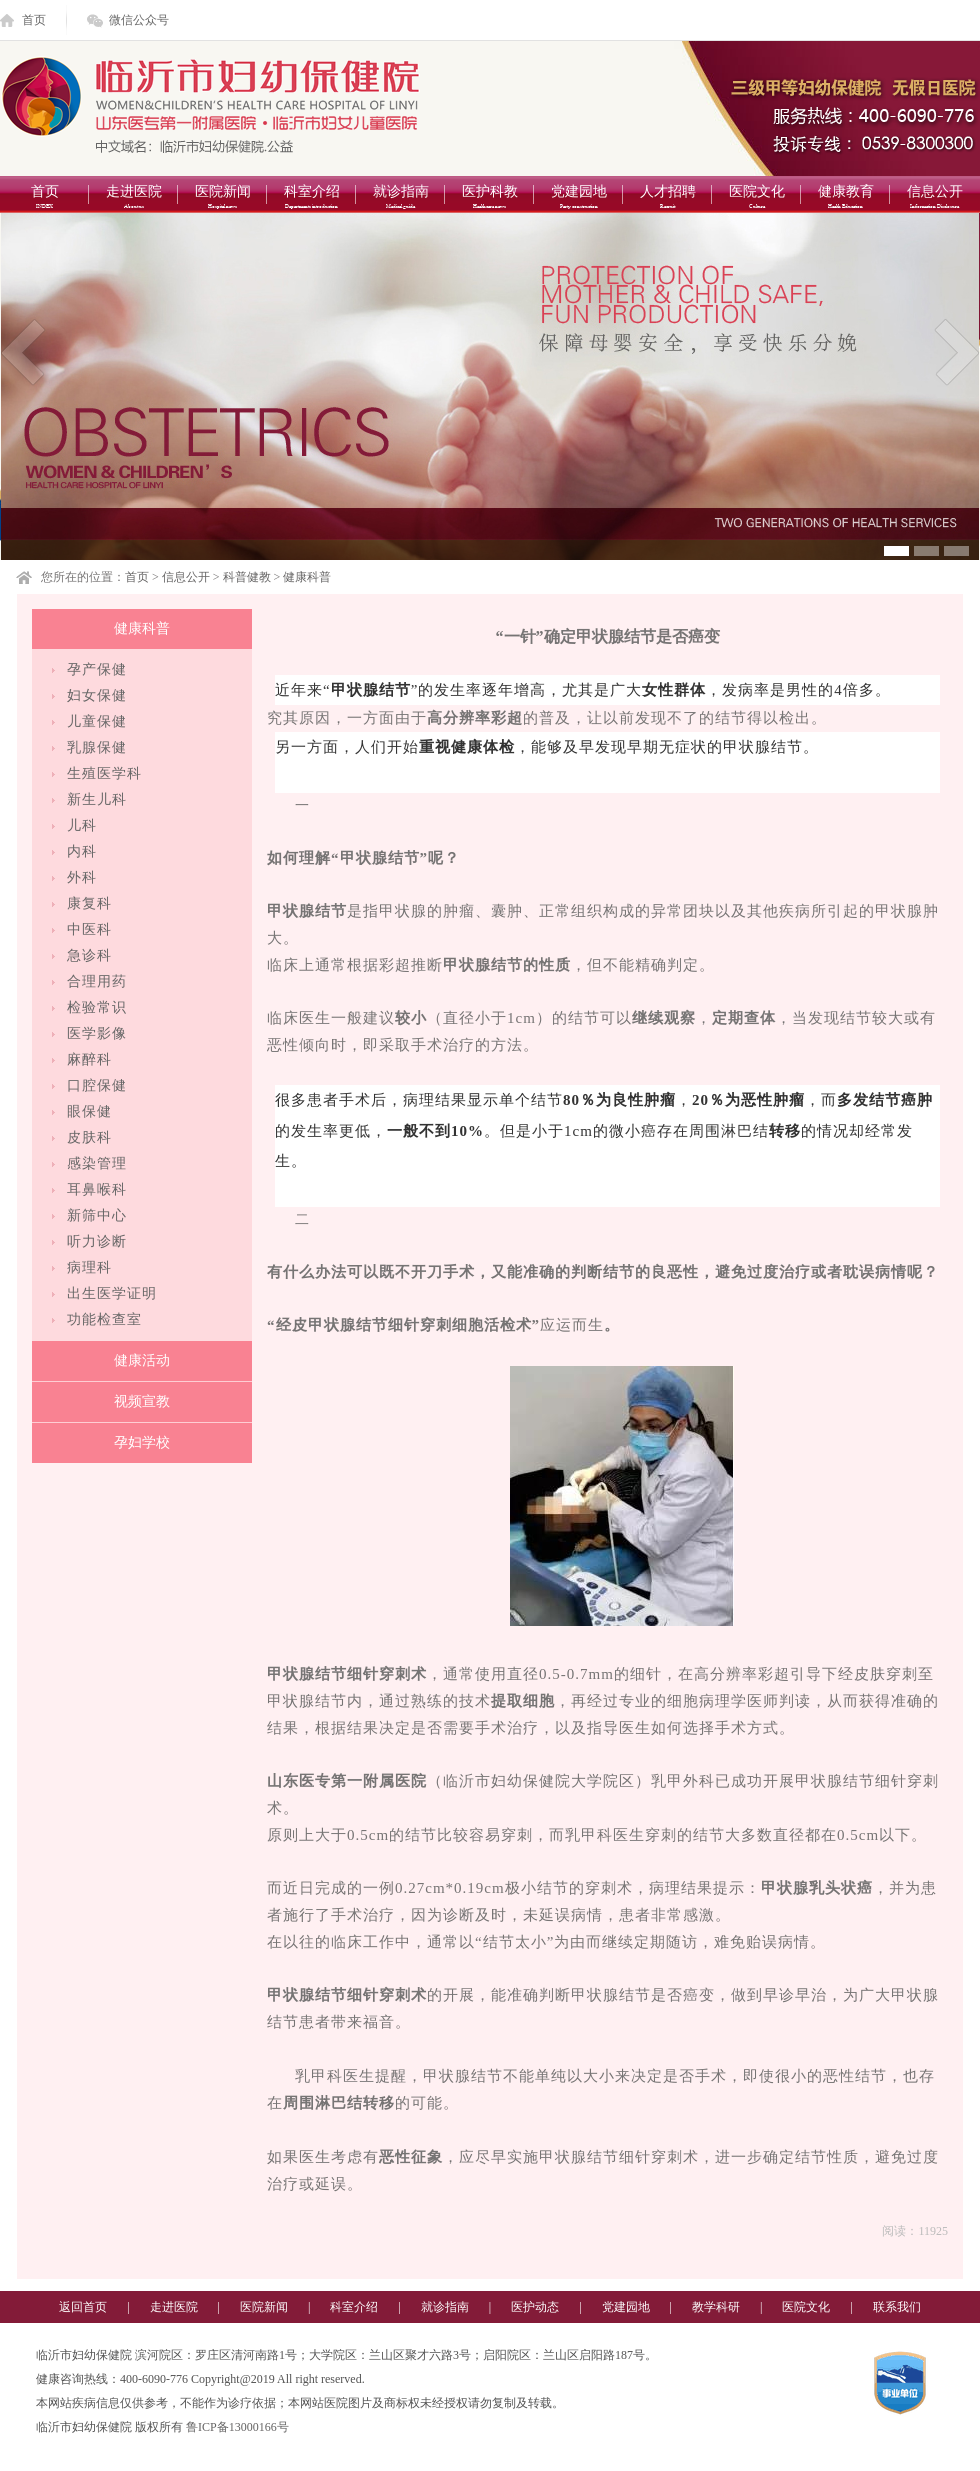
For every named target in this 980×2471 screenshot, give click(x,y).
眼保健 (89, 1111)
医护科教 (489, 198)
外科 (82, 877)
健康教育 (845, 198)
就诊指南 (400, 198)
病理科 (89, 1267)
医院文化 (756, 198)
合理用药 (97, 981)
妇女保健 (97, 695)
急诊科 (89, 955)
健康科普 (307, 577)
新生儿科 (97, 799)
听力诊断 (97, 1241)
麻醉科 (89, 1059)
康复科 (89, 903)
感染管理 (97, 1163)
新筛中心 (97, 1215)
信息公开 (934, 198)
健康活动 (142, 1360)
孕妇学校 (142, 1442)
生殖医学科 (104, 773)
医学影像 (97, 1033)
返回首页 (83, 2307)
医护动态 (535, 2307)
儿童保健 (97, 721)
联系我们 (897, 2307)
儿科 (82, 825)
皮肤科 (89, 1137)
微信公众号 (139, 20)
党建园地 (578, 198)
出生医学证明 (112, 1293)
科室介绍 (311, 198)
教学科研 (716, 2307)
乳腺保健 (97, 747)
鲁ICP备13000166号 (237, 2427)
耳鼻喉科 (97, 1189)
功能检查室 (104, 1319)
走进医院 (133, 198)
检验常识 (97, 1007)
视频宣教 (142, 1401)
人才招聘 (667, 198)
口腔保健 (97, 1085)
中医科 (89, 929)
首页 (34, 20)
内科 (82, 851)
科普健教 (247, 577)
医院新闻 (222, 198)
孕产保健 (97, 669)
